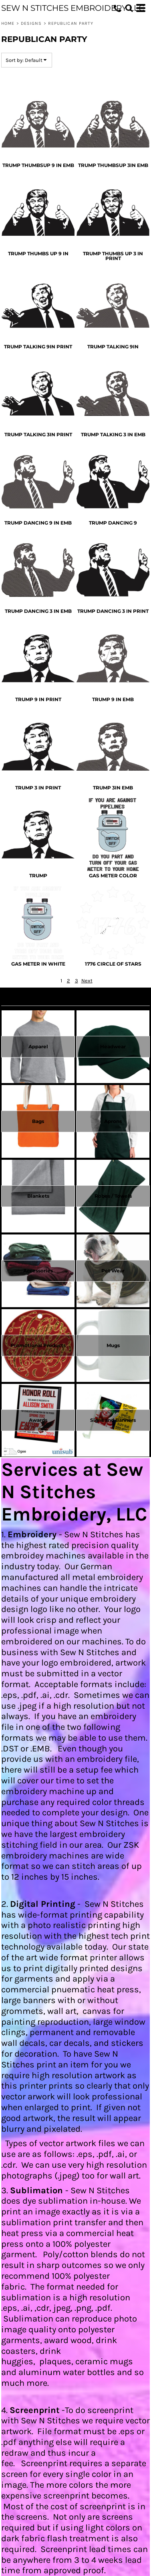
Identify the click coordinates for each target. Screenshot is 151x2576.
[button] (129, 8)
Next (87, 981)
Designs (31, 23)
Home (7, 23)
